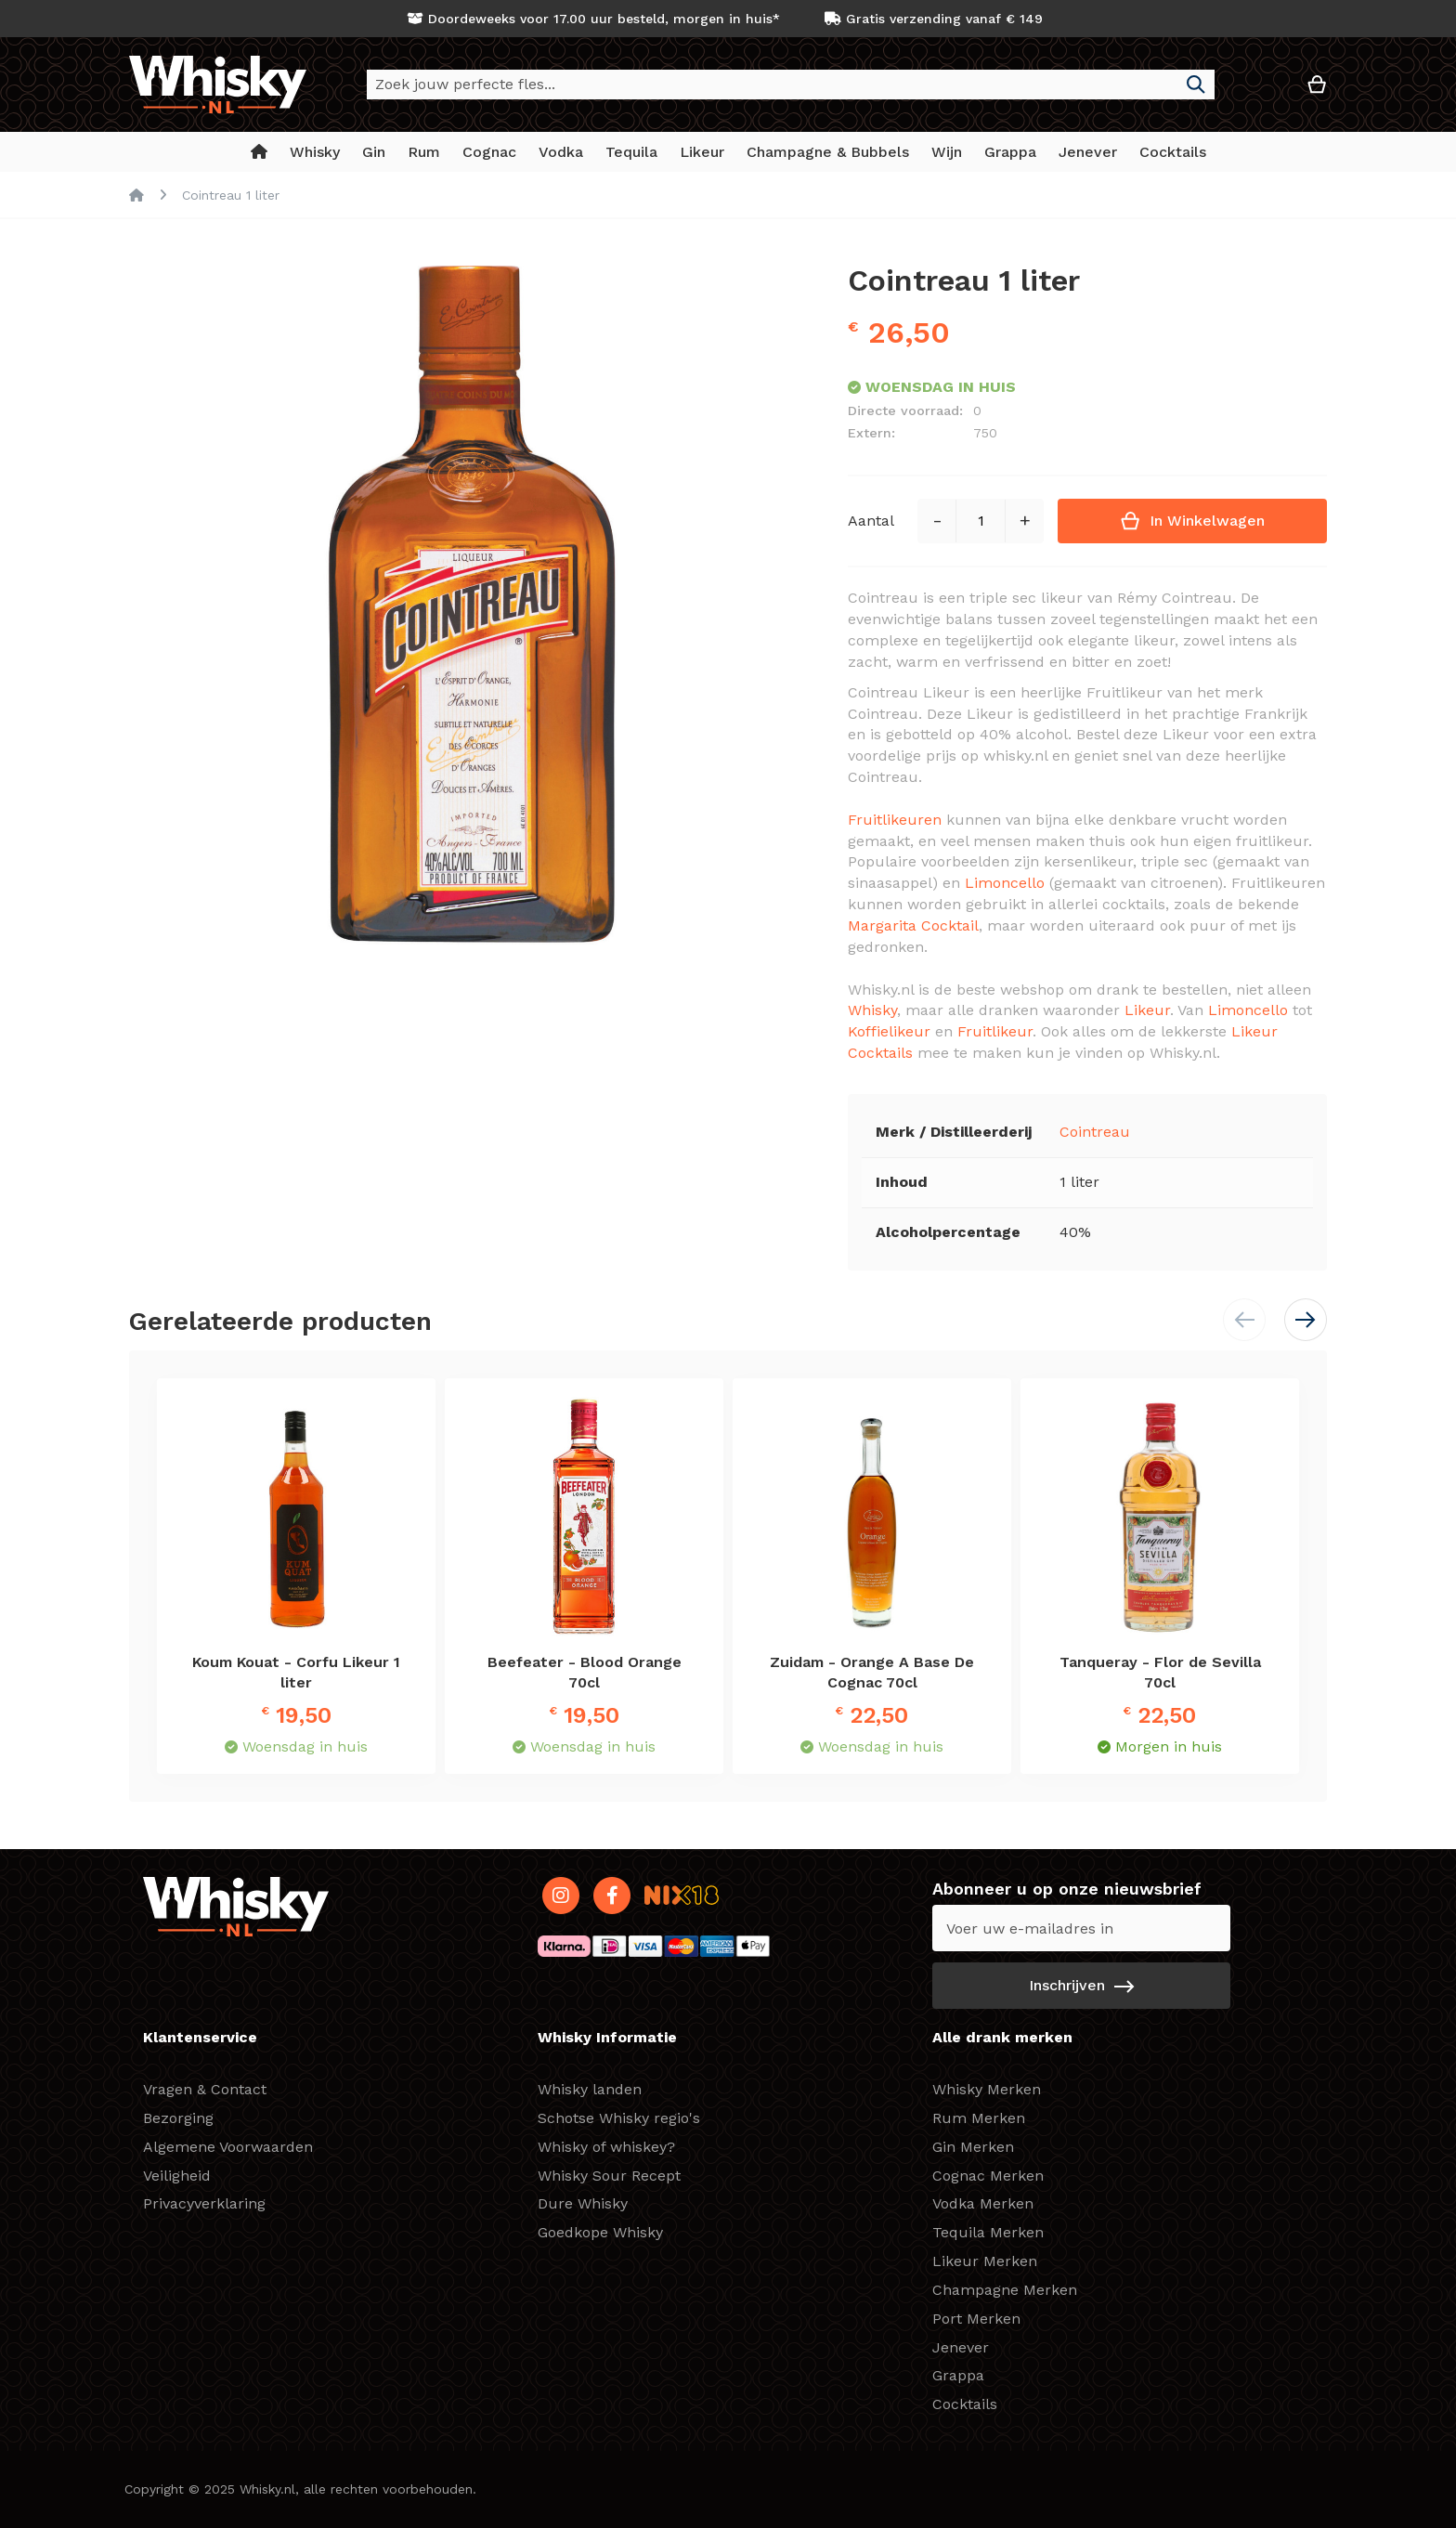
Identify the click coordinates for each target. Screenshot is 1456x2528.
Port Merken (976, 2318)
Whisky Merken (986, 2089)
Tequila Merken (988, 2232)
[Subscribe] (1081, 1985)
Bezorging (178, 2118)
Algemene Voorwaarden (228, 2147)
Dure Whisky (583, 2203)
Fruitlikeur (995, 1031)
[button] (1261, 91)
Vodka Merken (983, 2203)
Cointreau (1095, 1131)
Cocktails (964, 2404)
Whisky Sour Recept (609, 2175)
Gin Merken (973, 2147)
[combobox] (791, 84)
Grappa (958, 2375)
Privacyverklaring (204, 2203)
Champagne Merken (1004, 2290)
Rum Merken (978, 2118)
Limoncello (1005, 883)
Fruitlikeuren (895, 819)
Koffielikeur (889, 1031)
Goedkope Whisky (600, 2232)
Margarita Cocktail (913, 925)
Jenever (960, 2347)
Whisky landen (590, 2089)
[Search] (1196, 84)
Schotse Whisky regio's (619, 2118)
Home (136, 195)
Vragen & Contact (204, 2089)
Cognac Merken (988, 2175)
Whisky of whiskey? (606, 2147)
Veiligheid (177, 2175)
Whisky (872, 1010)
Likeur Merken (984, 2261)
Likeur (1147, 1010)
